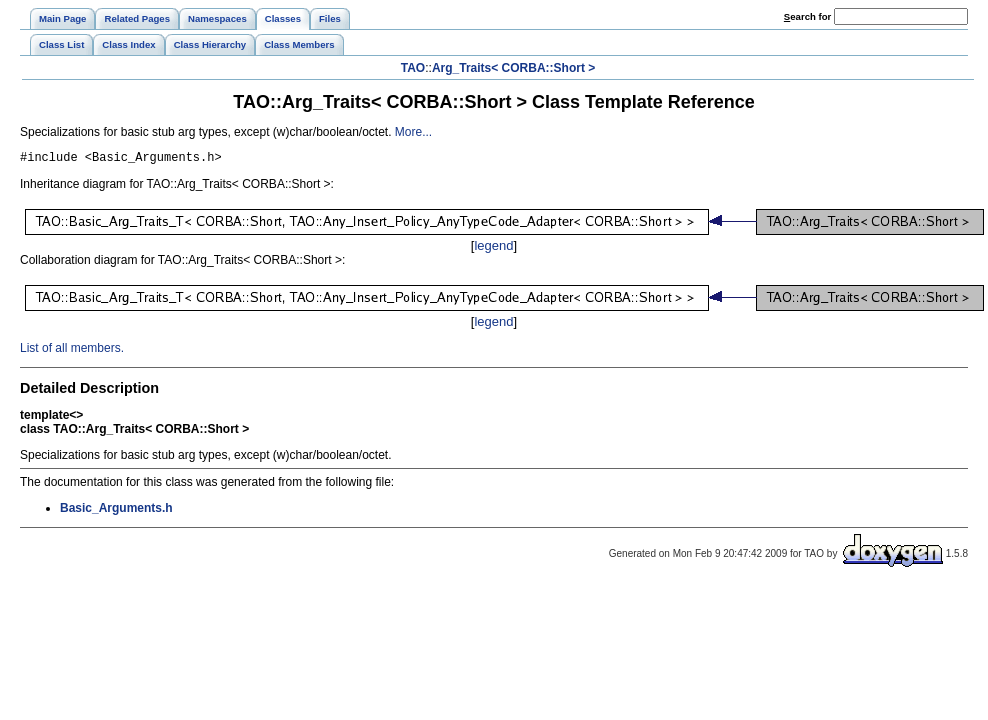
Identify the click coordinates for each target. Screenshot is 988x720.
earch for (807, 16)
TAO (413, 68)
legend (493, 248)
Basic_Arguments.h (116, 511)
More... (413, 132)
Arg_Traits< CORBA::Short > (513, 68)
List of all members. (72, 351)
